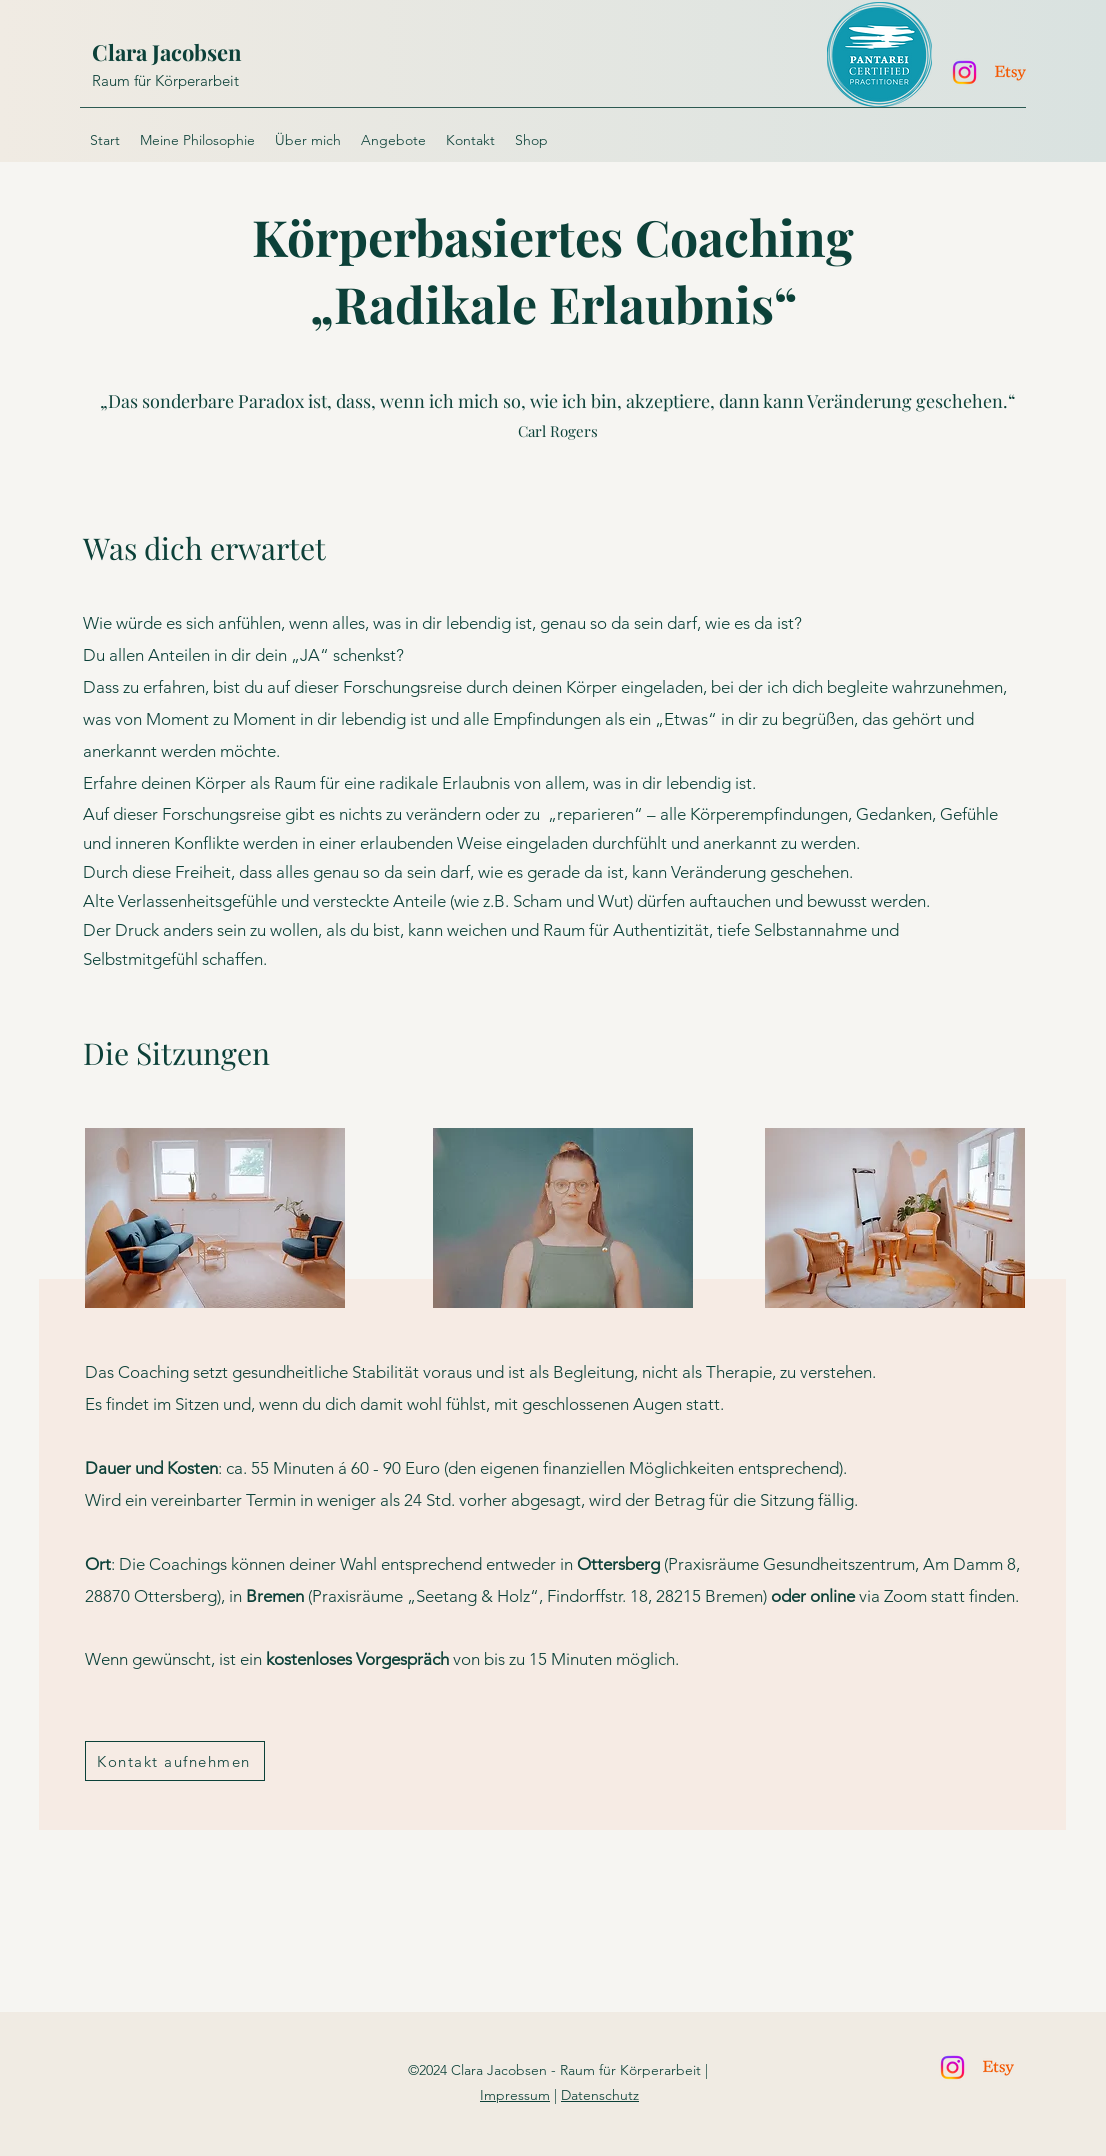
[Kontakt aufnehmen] (175, 1761)
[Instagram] (964, 72)
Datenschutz (600, 2095)
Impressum (515, 2095)
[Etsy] (1010, 72)
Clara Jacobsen (167, 52)
